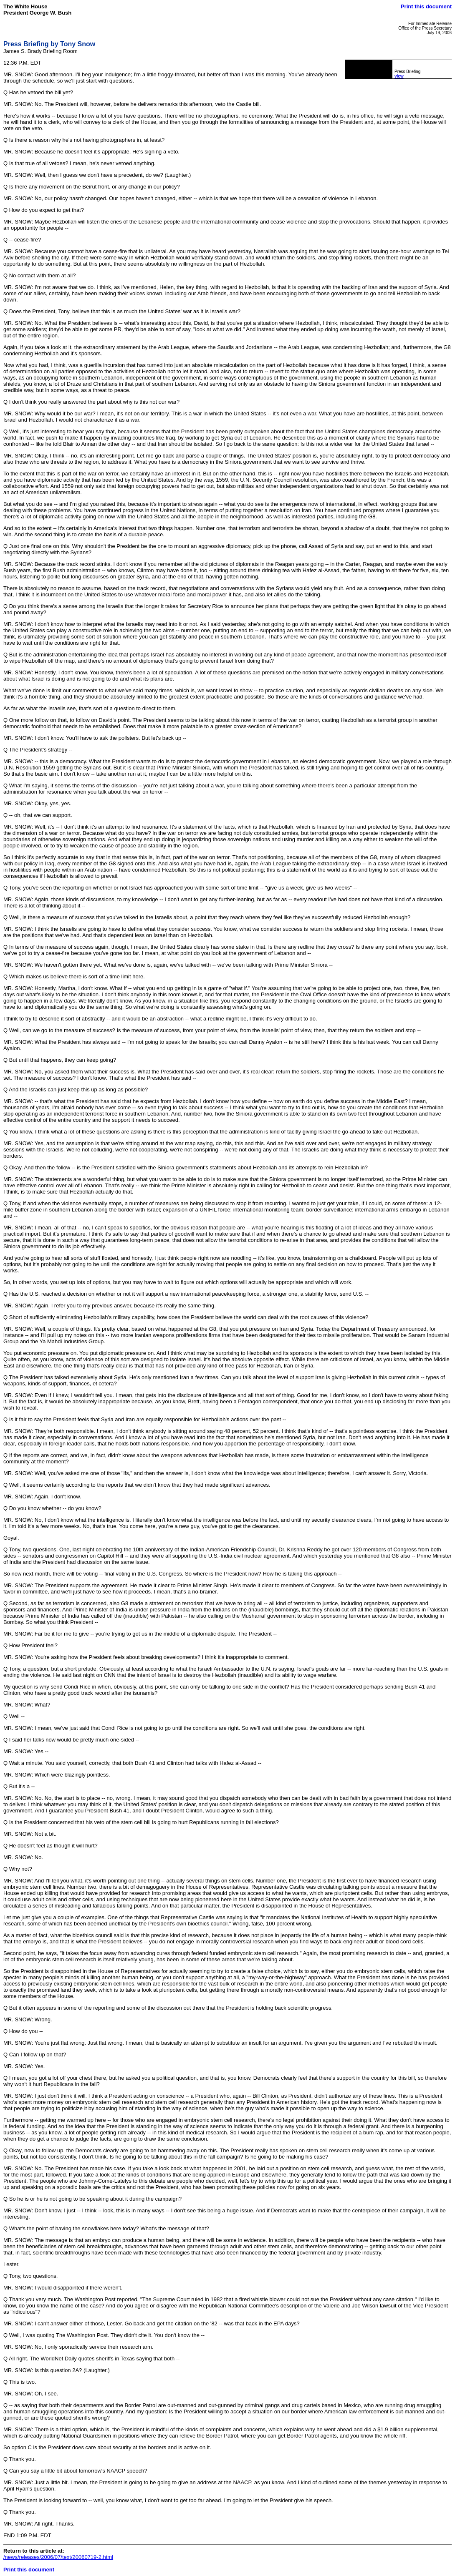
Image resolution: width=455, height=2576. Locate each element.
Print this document (426, 6)
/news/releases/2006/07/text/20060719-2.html (58, 2557)
